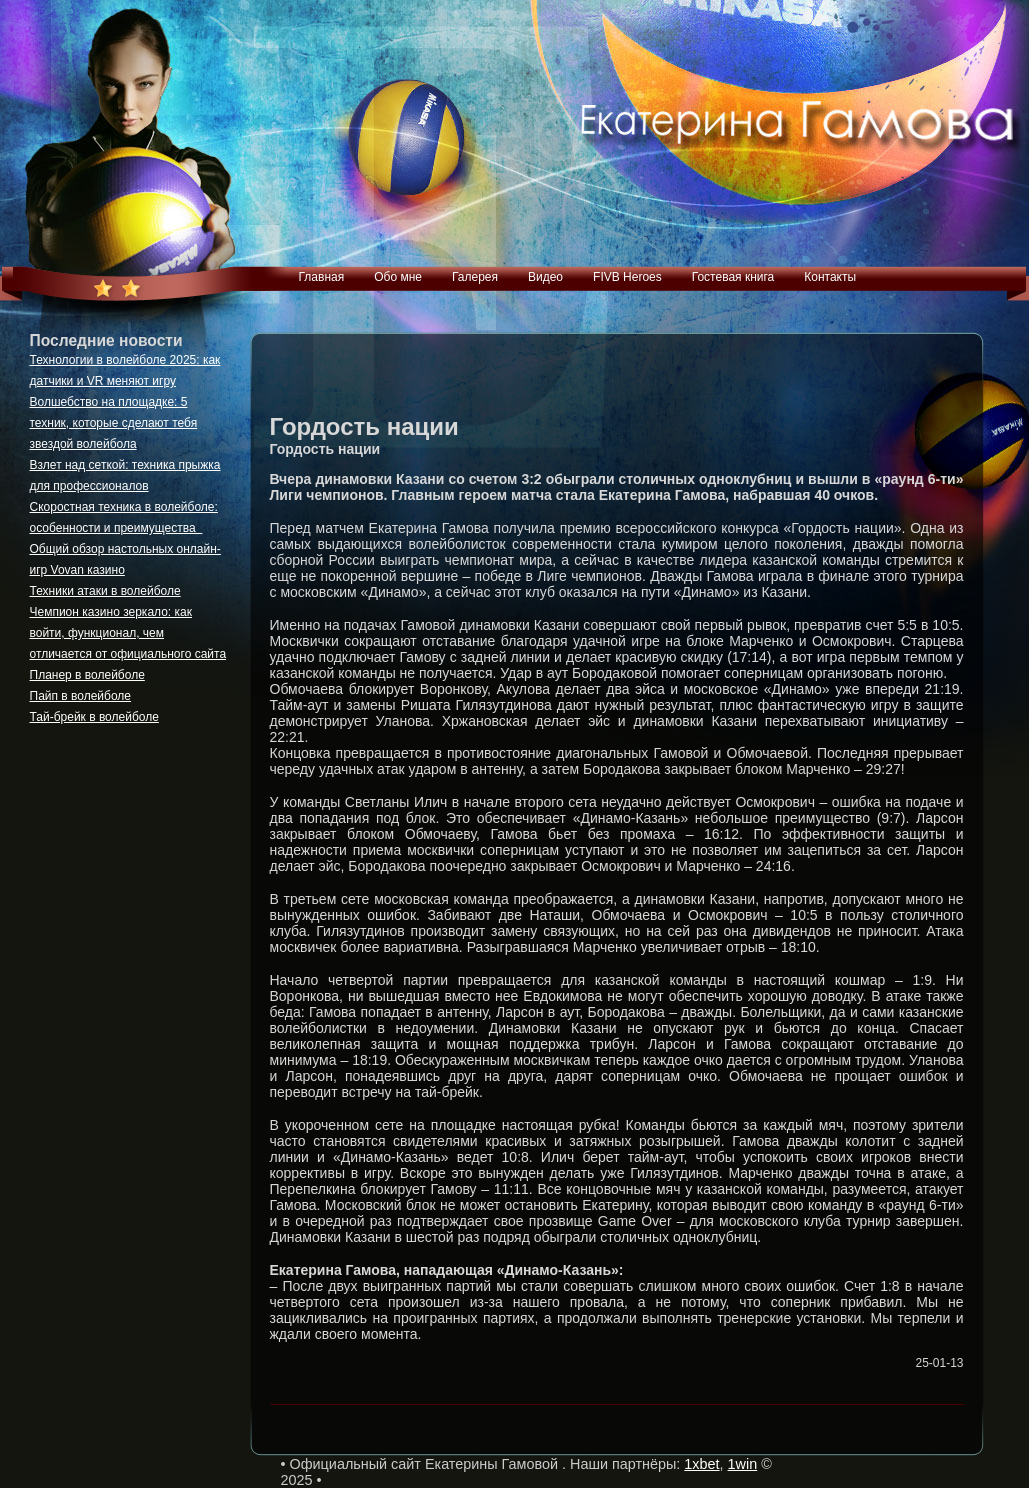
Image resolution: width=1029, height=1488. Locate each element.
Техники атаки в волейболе (105, 591)
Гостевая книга (733, 277)
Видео (545, 277)
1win (743, 1464)
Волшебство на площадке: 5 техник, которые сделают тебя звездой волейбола (114, 423)
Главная (322, 277)
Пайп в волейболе (81, 696)
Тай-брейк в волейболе (94, 717)
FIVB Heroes (627, 277)
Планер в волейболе (87, 675)
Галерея (475, 277)
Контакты (830, 277)
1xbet (701, 1464)
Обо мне (398, 277)
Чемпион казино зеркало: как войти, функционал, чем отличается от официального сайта (128, 633)
